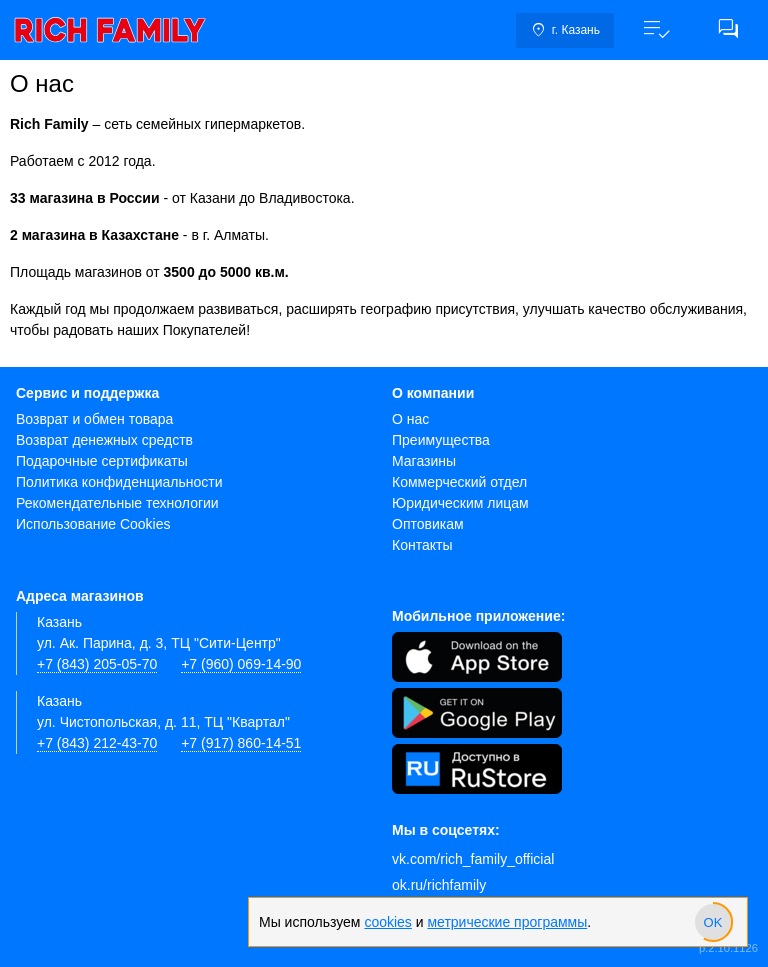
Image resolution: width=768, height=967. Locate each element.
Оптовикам (428, 524)
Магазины (424, 461)
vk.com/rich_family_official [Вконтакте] (473, 859)
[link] (110, 30)
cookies (387, 922)
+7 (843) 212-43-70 (97, 743)
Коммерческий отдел (459, 482)
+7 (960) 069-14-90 (241, 664)
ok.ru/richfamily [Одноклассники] (439, 885)
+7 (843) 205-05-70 (97, 664)
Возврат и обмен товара (94, 419)
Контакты (422, 545)
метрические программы (507, 922)
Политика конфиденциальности (119, 482)
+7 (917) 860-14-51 (241, 743)
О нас (410, 419)
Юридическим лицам (460, 503)
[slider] (713, 922)
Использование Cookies (93, 524)
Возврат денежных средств (104, 440)
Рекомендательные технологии (117, 503)
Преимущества (441, 440)
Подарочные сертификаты (102, 461)
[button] (656, 30)
